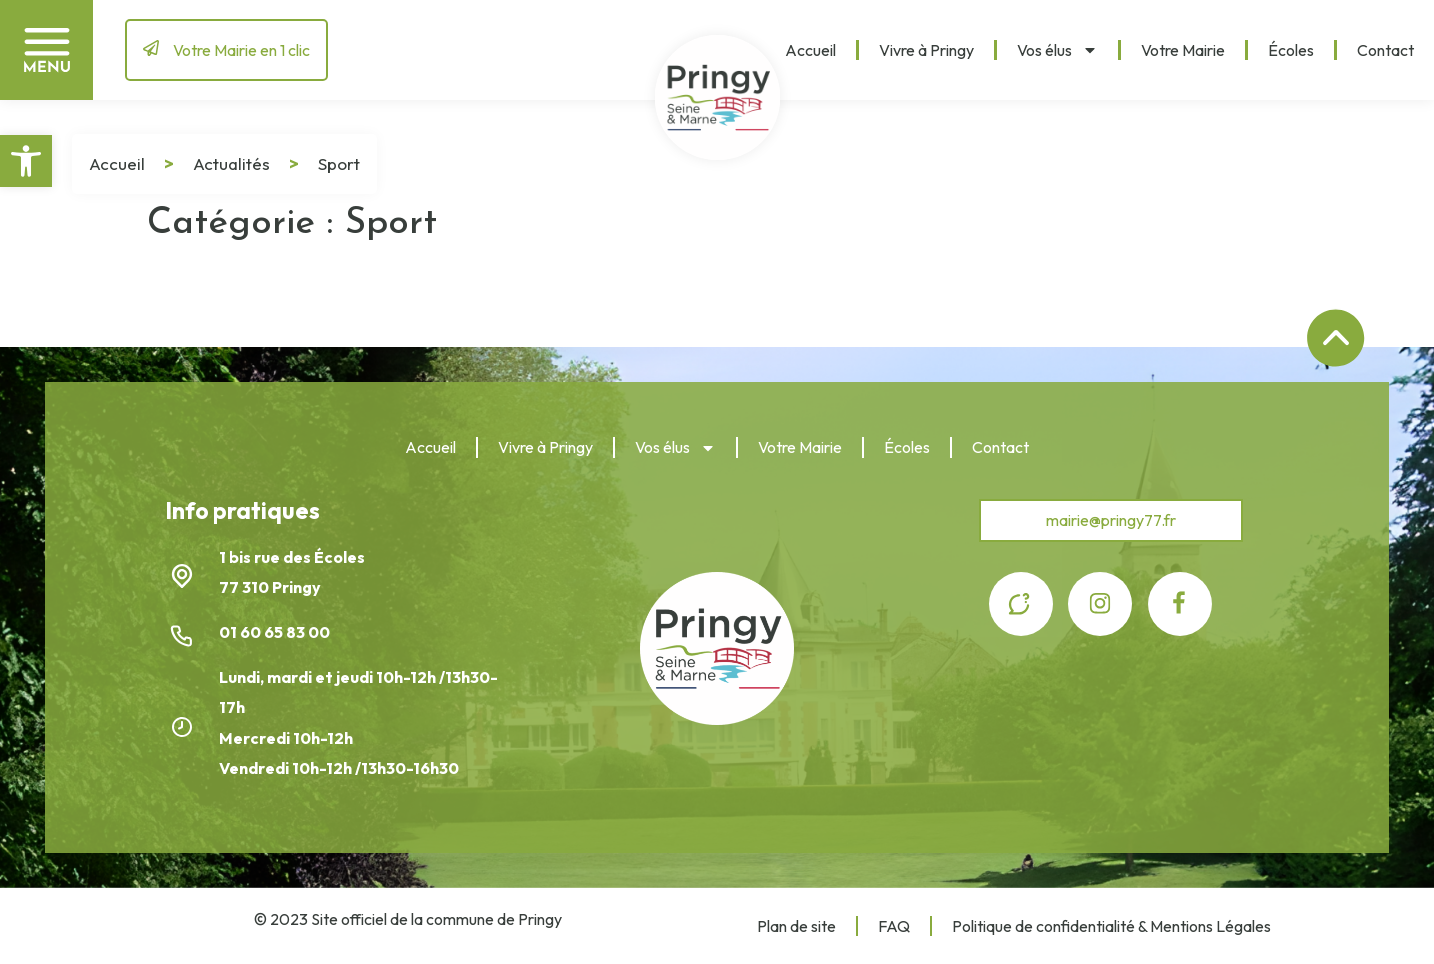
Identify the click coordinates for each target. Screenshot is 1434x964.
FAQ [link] (894, 926)
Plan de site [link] (796, 926)
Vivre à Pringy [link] (926, 50)
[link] (26, 161)
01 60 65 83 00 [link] (276, 632)
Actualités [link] (231, 163)
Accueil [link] (810, 50)
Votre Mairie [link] (1183, 50)
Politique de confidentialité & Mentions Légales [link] (1111, 926)
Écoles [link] (1291, 50)
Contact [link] (1385, 50)
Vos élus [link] (1057, 50)
